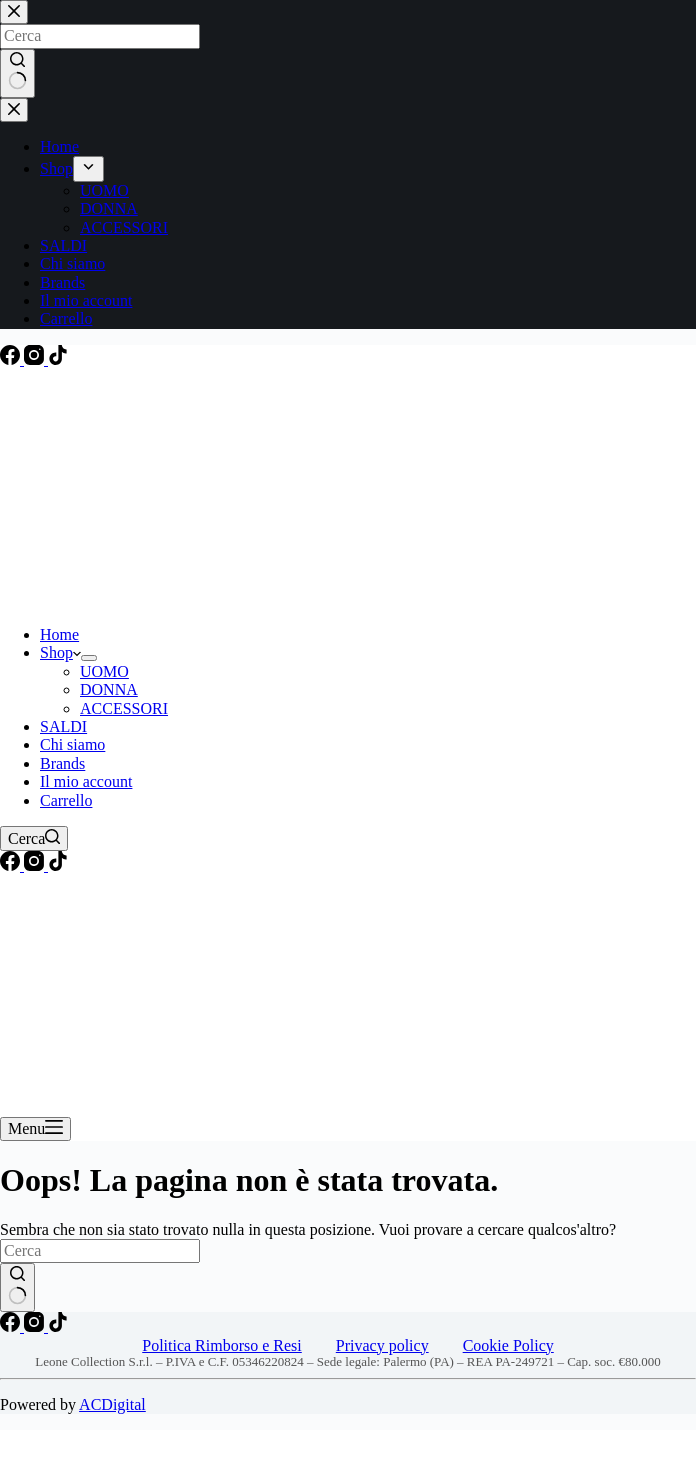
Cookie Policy (508, 1345)
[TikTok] (58, 359)
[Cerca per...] (100, 1251)
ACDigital (112, 1404)
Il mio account (86, 781)
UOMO (104, 671)
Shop (60, 652)
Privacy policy (382, 1345)
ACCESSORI (124, 708)
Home (59, 634)
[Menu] (35, 1129)
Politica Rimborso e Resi (222, 1345)
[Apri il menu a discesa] (89, 658)
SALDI (63, 726)
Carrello (66, 800)
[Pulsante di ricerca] (17, 1287)
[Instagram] (36, 359)
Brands (62, 763)
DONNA (109, 689)
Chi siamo (72, 744)
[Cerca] (34, 838)
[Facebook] (12, 359)
